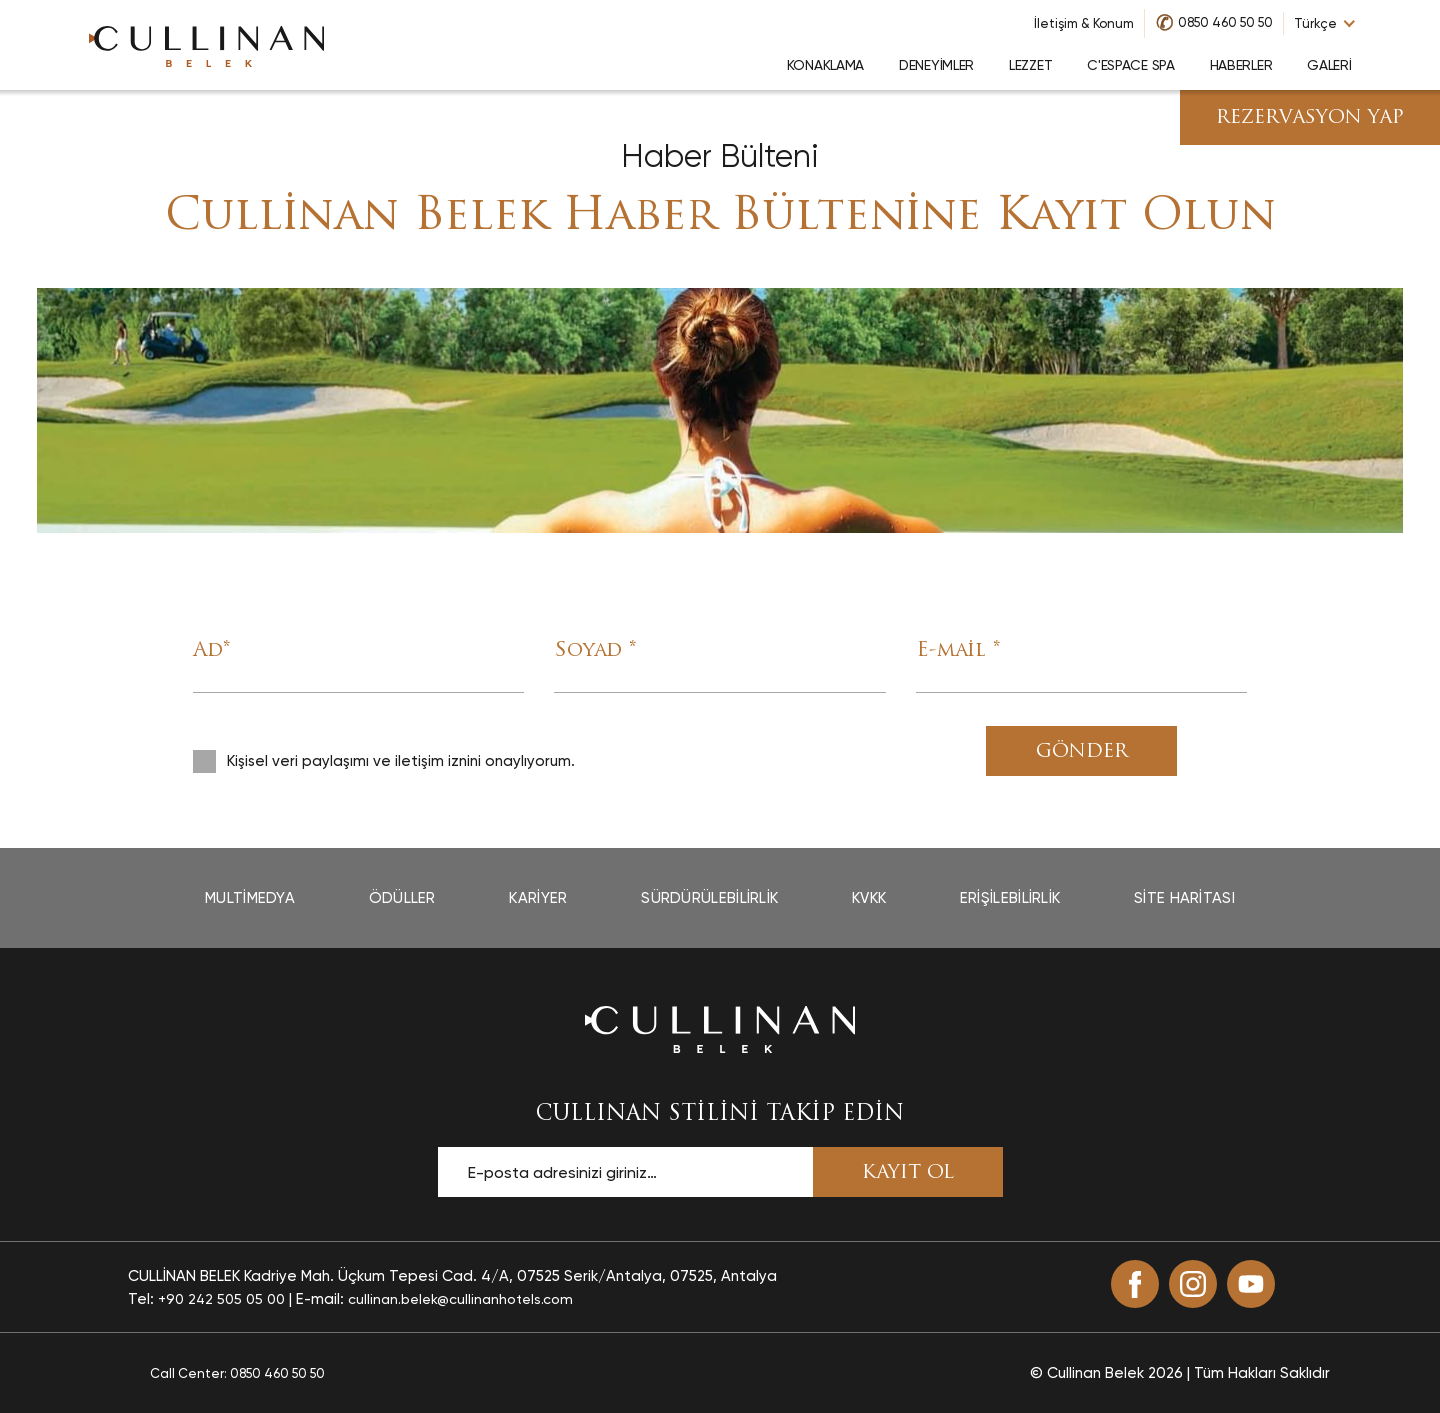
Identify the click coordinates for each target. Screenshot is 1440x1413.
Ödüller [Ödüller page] (402, 898)
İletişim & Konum (1084, 23)
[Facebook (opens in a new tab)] (1135, 1284)
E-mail (958, 651)
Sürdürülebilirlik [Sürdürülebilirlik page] (709, 898)
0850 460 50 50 (1225, 22)
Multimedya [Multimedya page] (250, 898)
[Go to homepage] (207, 45)
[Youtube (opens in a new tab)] (1251, 1284)
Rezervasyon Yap (1310, 118)
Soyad (595, 651)
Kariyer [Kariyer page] (538, 898)
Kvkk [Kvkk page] (869, 898)
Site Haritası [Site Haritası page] (1184, 898)
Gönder (1082, 752)
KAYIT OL (908, 1173)
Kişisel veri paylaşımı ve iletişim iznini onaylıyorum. (401, 761)
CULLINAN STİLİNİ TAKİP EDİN (720, 1114)
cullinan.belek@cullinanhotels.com (460, 1299)
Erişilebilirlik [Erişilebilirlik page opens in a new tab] (1010, 898)
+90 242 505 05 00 (221, 1299)
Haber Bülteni (720, 156)
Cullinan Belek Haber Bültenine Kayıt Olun (720, 217)
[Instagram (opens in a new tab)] (1193, 1284)
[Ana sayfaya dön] (720, 1028)
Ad (211, 651)
